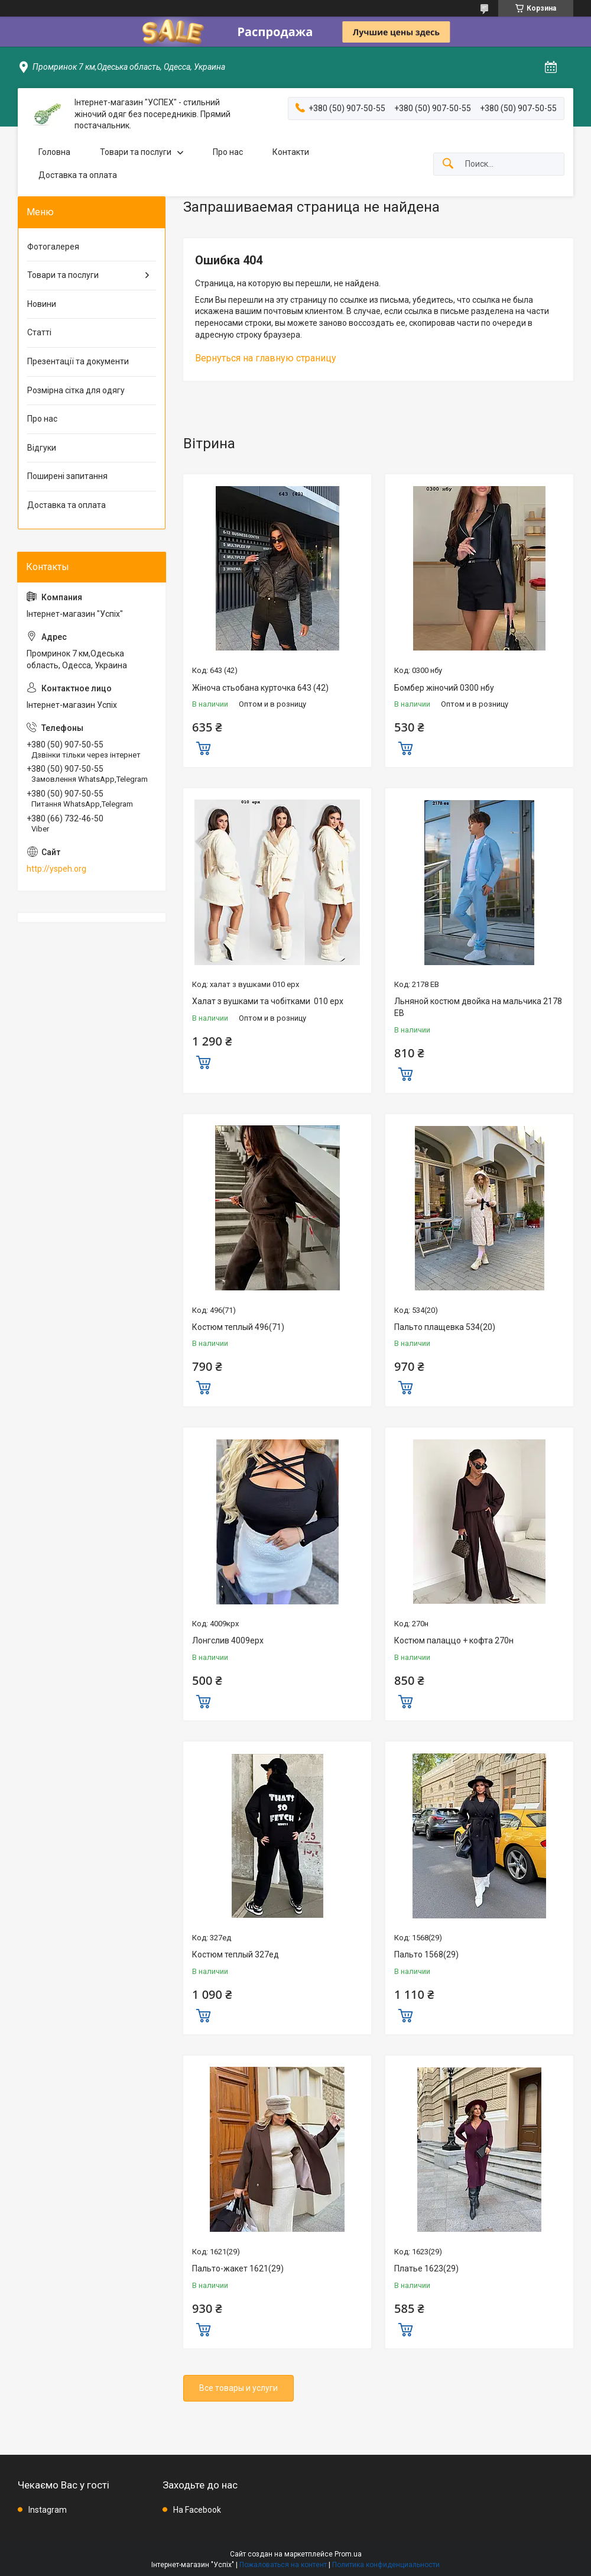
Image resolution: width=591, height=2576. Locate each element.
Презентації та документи (78, 361)
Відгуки (41, 447)
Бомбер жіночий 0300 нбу (444, 687)
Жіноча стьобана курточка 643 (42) (260, 687)
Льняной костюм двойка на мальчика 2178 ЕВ (478, 1007)
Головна (54, 152)
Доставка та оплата (77, 175)
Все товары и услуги (238, 2388)
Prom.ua (348, 2554)
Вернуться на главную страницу (265, 358)
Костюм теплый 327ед (235, 1954)
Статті (39, 332)
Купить (203, 747)
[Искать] (448, 164)
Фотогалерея (53, 246)
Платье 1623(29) (426, 2268)
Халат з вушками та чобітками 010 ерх (267, 1001)
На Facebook (197, 2509)
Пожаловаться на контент (283, 2565)
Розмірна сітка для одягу (76, 390)
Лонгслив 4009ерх (228, 1640)
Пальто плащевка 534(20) (444, 1327)
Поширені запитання (67, 476)
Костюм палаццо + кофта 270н (454, 1640)
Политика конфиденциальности (386, 2565)
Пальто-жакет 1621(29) (238, 2268)
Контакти (290, 152)
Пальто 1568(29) (426, 1954)
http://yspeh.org (56, 868)
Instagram (47, 2509)
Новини (41, 304)
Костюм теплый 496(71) (238, 1327)
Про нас (228, 152)
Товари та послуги (135, 152)
